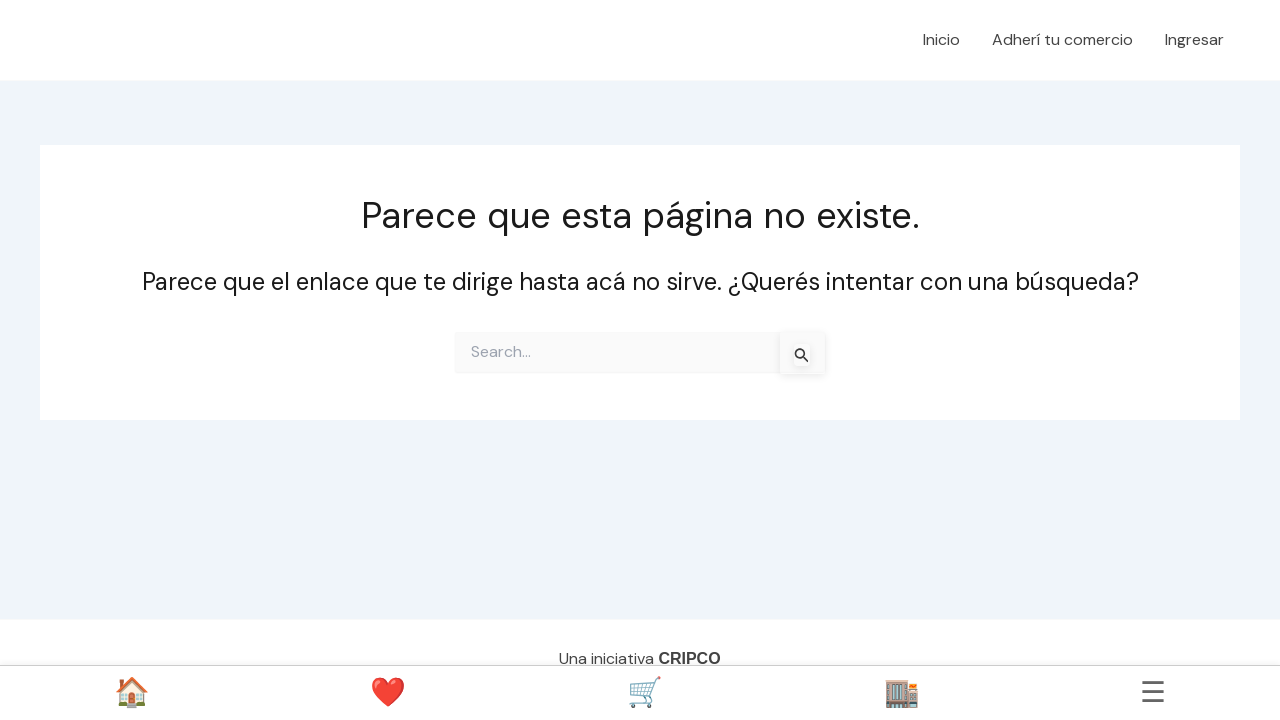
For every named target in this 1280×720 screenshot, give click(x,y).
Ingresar (1194, 39)
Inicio (941, 39)
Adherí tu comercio (1062, 39)
